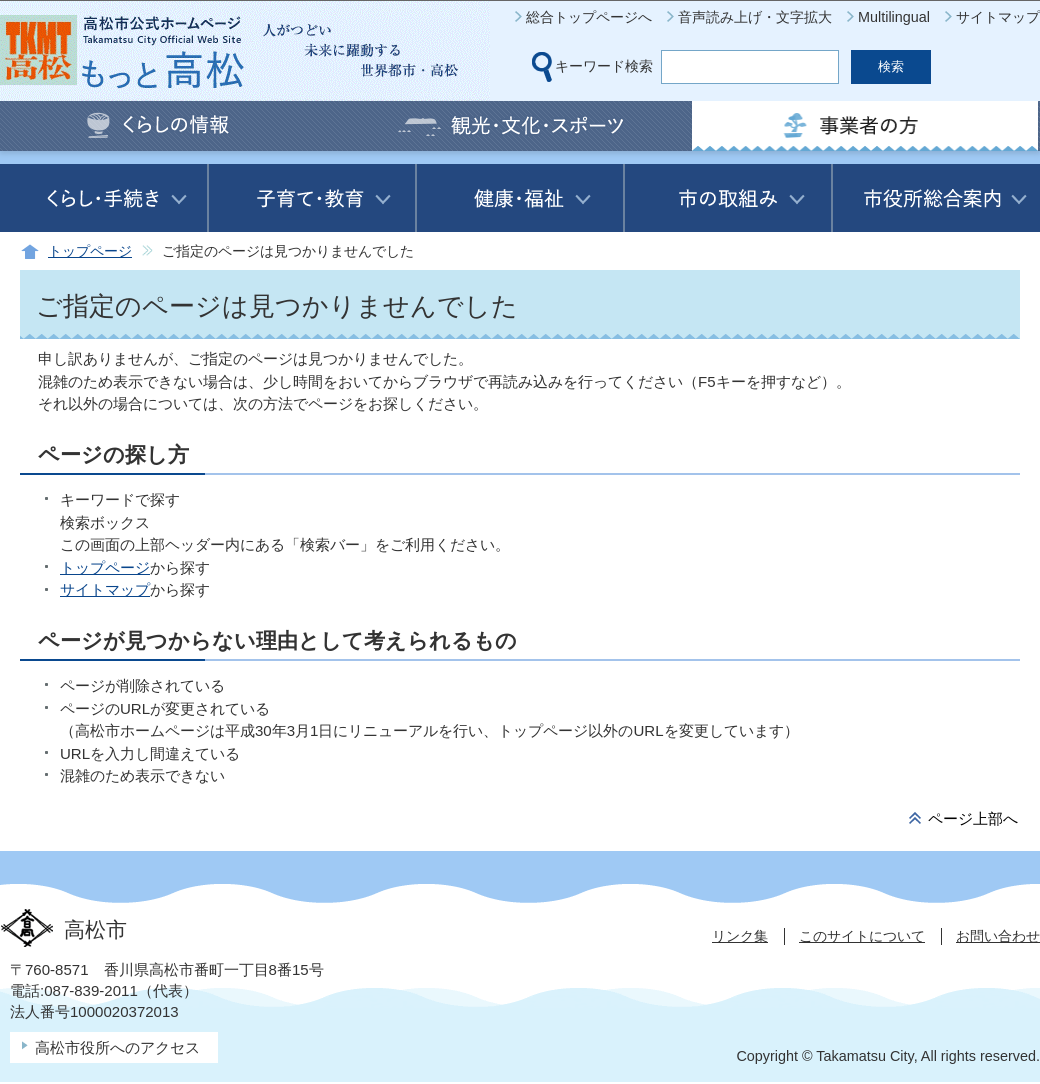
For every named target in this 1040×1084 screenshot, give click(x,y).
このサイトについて (862, 936)
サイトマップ (998, 17)
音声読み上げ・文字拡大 (755, 17)
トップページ (90, 251)
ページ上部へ (973, 818)
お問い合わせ (998, 936)
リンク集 (740, 936)
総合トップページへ (589, 17)
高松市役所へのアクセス (117, 1047)
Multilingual (894, 17)
